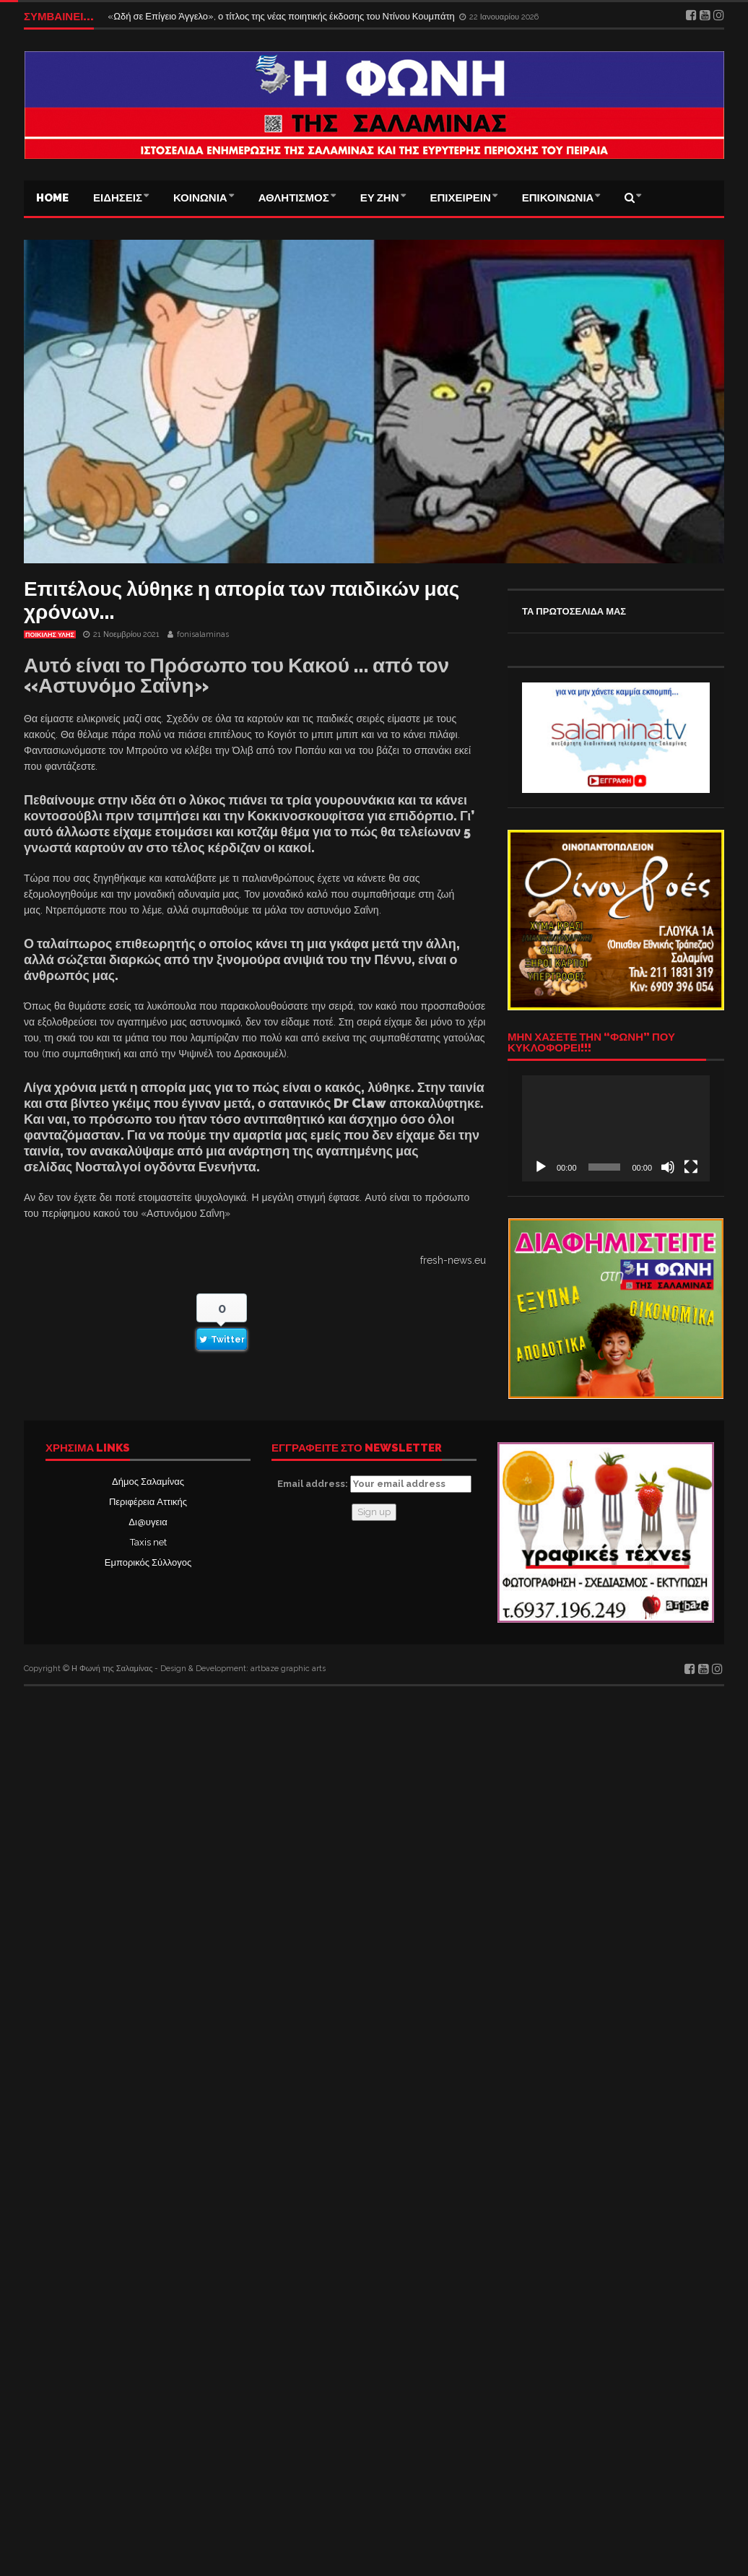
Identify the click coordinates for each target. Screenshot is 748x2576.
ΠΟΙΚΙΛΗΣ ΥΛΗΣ (49, 634)
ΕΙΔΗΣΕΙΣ (117, 197)
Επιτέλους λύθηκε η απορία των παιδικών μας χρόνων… (241, 600)
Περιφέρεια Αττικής (148, 1501)
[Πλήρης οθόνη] (691, 1167)
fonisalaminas (203, 634)
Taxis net (148, 1542)
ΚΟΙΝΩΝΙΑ (200, 197)
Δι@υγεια (148, 1522)
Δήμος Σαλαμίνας (148, 1481)
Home (52, 197)
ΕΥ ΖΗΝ (379, 197)
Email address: (374, 1484)
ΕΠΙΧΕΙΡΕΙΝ (460, 197)
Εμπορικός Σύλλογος (148, 1562)
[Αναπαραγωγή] (541, 1167)
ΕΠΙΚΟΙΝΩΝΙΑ (558, 197)
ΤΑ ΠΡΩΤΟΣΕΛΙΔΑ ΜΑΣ (574, 611)
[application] (616, 1128)
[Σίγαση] (668, 1167)
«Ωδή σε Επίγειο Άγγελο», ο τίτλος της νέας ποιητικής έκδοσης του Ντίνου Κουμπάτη (282, 16)
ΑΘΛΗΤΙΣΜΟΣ (293, 197)
